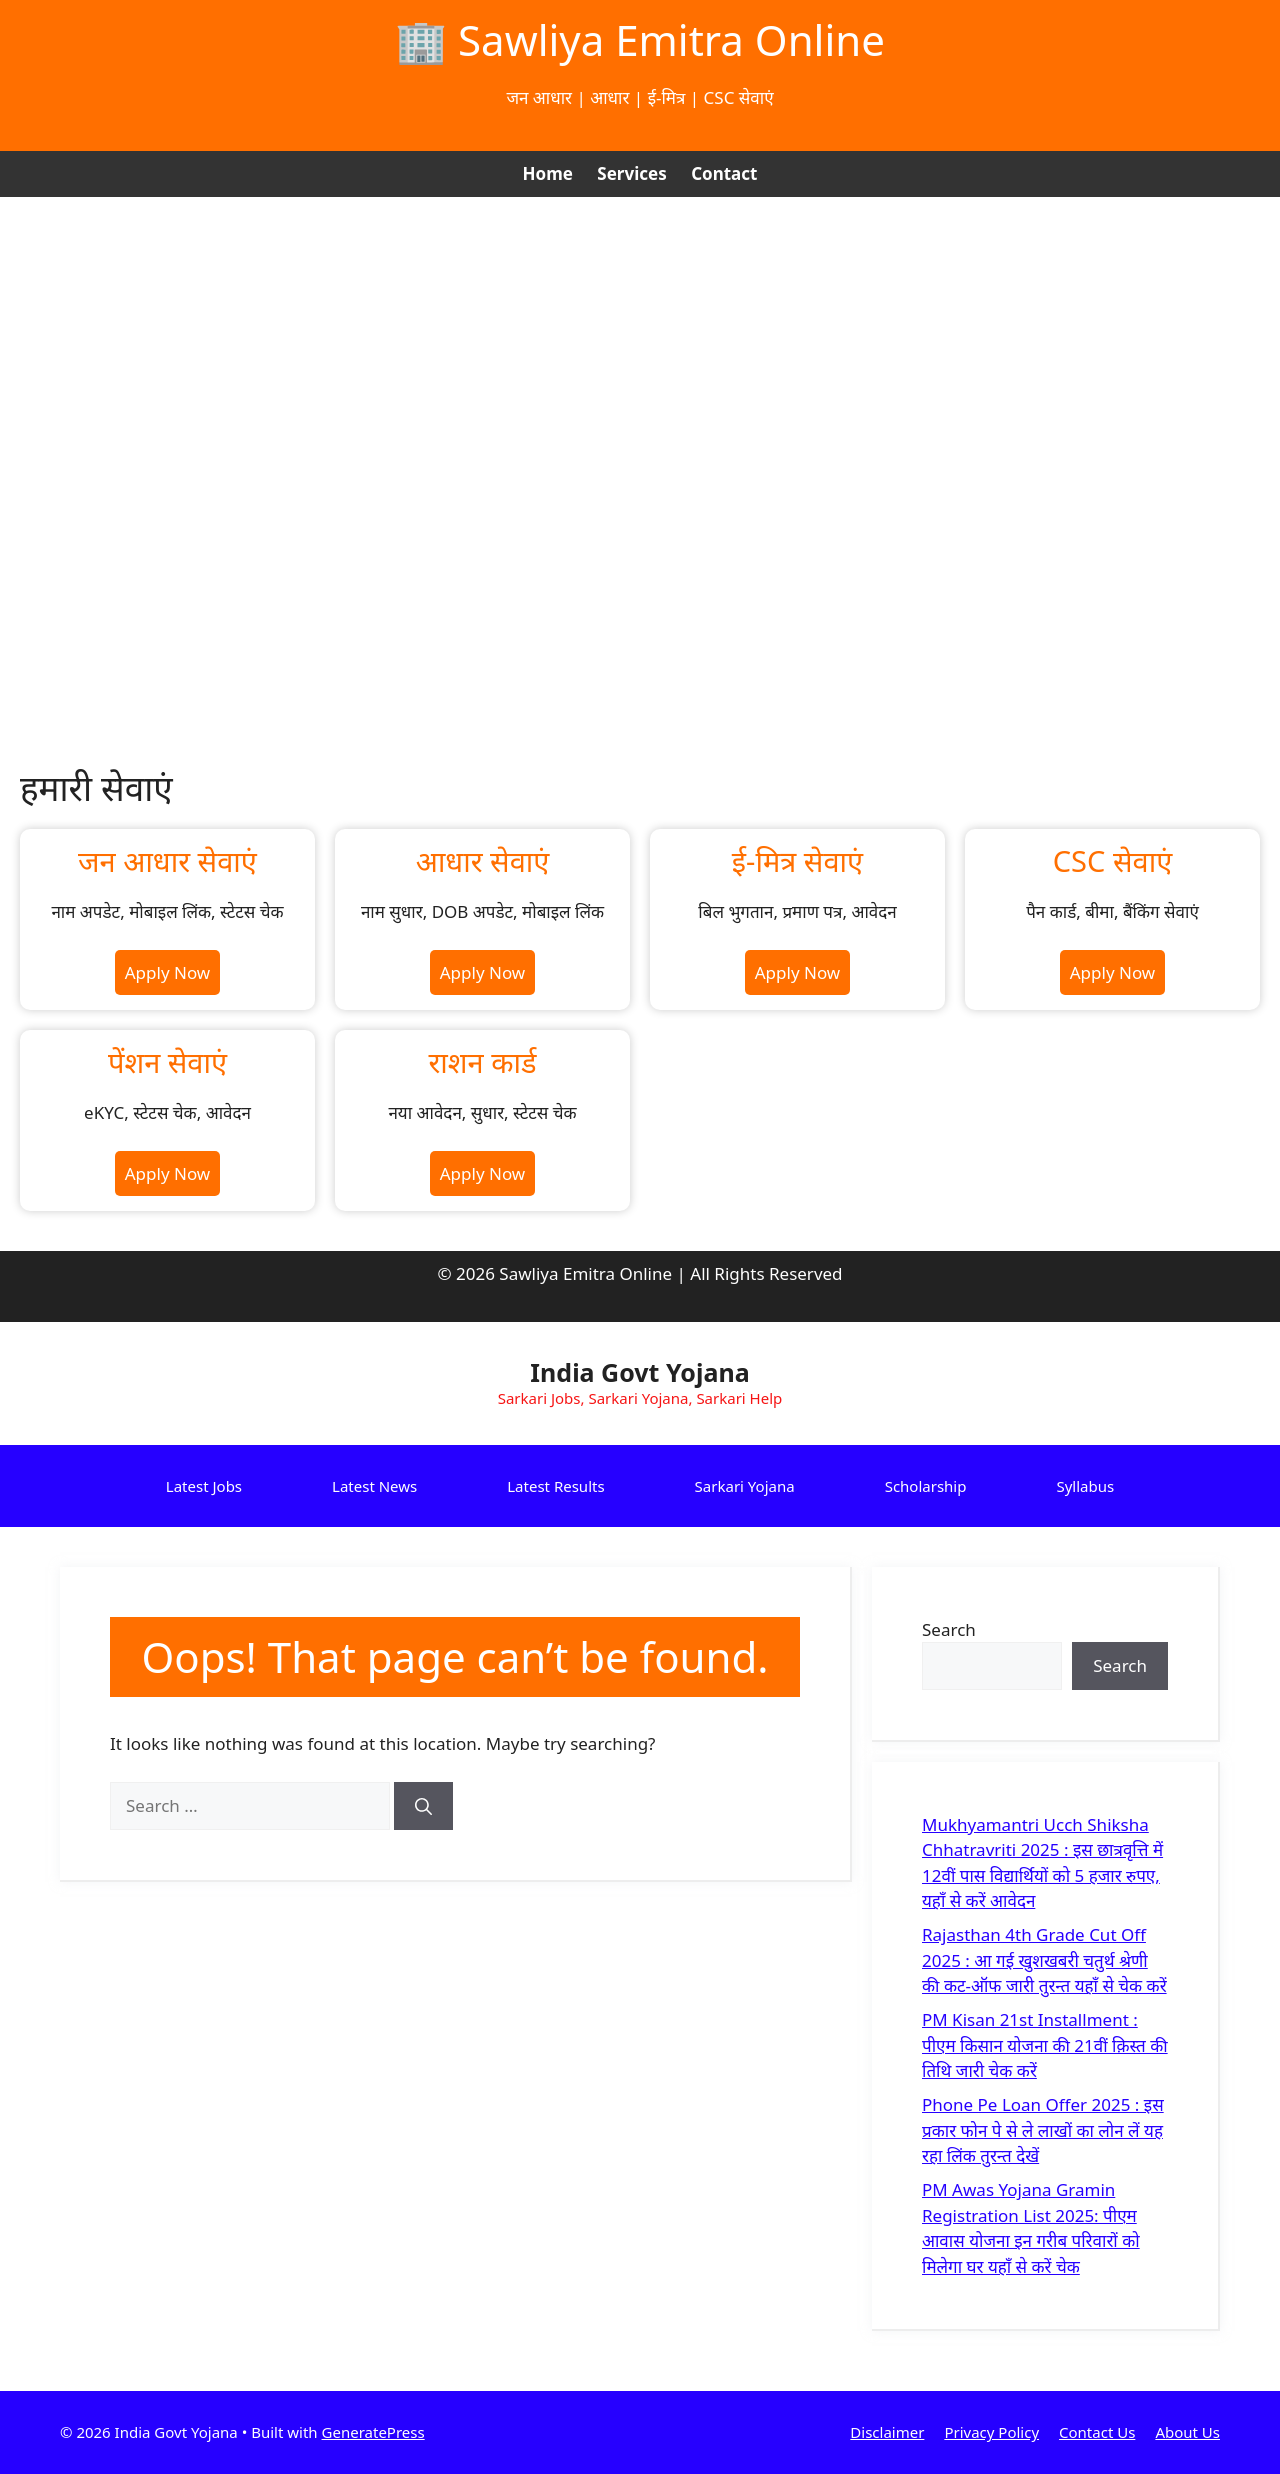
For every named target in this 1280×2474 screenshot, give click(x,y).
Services (631, 173)
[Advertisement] (640, 347)
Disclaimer (887, 2432)
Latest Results (555, 1486)
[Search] (423, 1806)
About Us (1187, 2432)
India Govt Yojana (639, 1372)
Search (949, 1629)
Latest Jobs (204, 1486)
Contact (724, 173)
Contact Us (1097, 2432)
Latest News (374, 1486)
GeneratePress (373, 2432)
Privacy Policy (991, 2432)
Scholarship (926, 1486)
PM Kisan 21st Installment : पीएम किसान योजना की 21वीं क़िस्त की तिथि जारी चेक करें (1045, 2045)
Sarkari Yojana (745, 1486)
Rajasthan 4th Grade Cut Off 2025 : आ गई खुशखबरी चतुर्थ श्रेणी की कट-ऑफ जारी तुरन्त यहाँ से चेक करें (1044, 1960)
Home (548, 173)
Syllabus (1085, 1486)
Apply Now (167, 972)
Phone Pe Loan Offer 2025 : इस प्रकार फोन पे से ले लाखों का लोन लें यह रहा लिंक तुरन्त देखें (1043, 2130)
